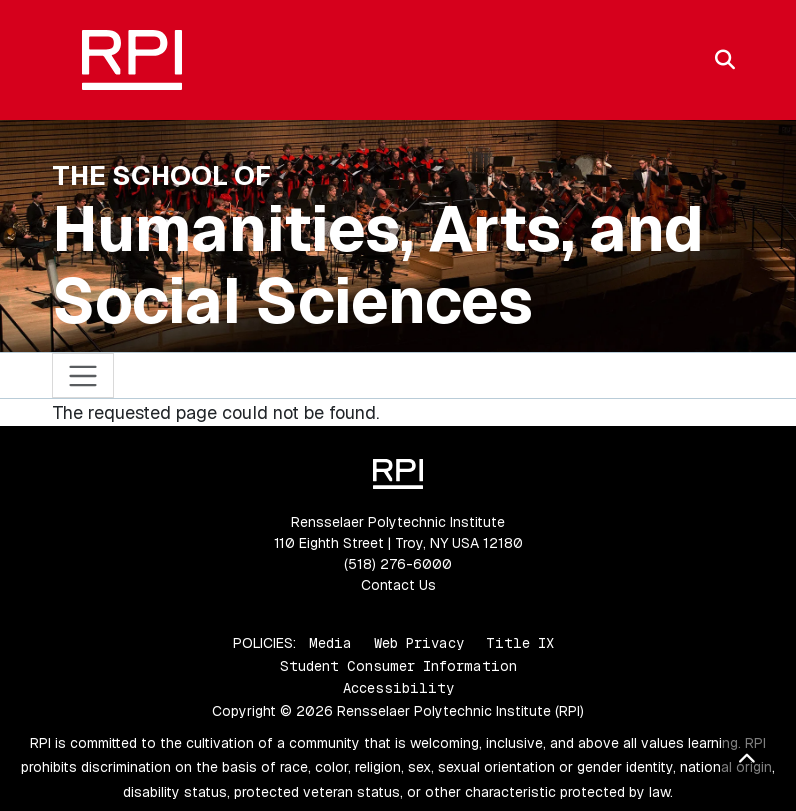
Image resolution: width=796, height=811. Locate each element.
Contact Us (398, 585)
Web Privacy (419, 643)
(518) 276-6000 (398, 564)
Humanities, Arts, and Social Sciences (378, 265)
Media (330, 643)
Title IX (520, 643)
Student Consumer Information (398, 666)
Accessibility (398, 688)
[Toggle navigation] (83, 375)
